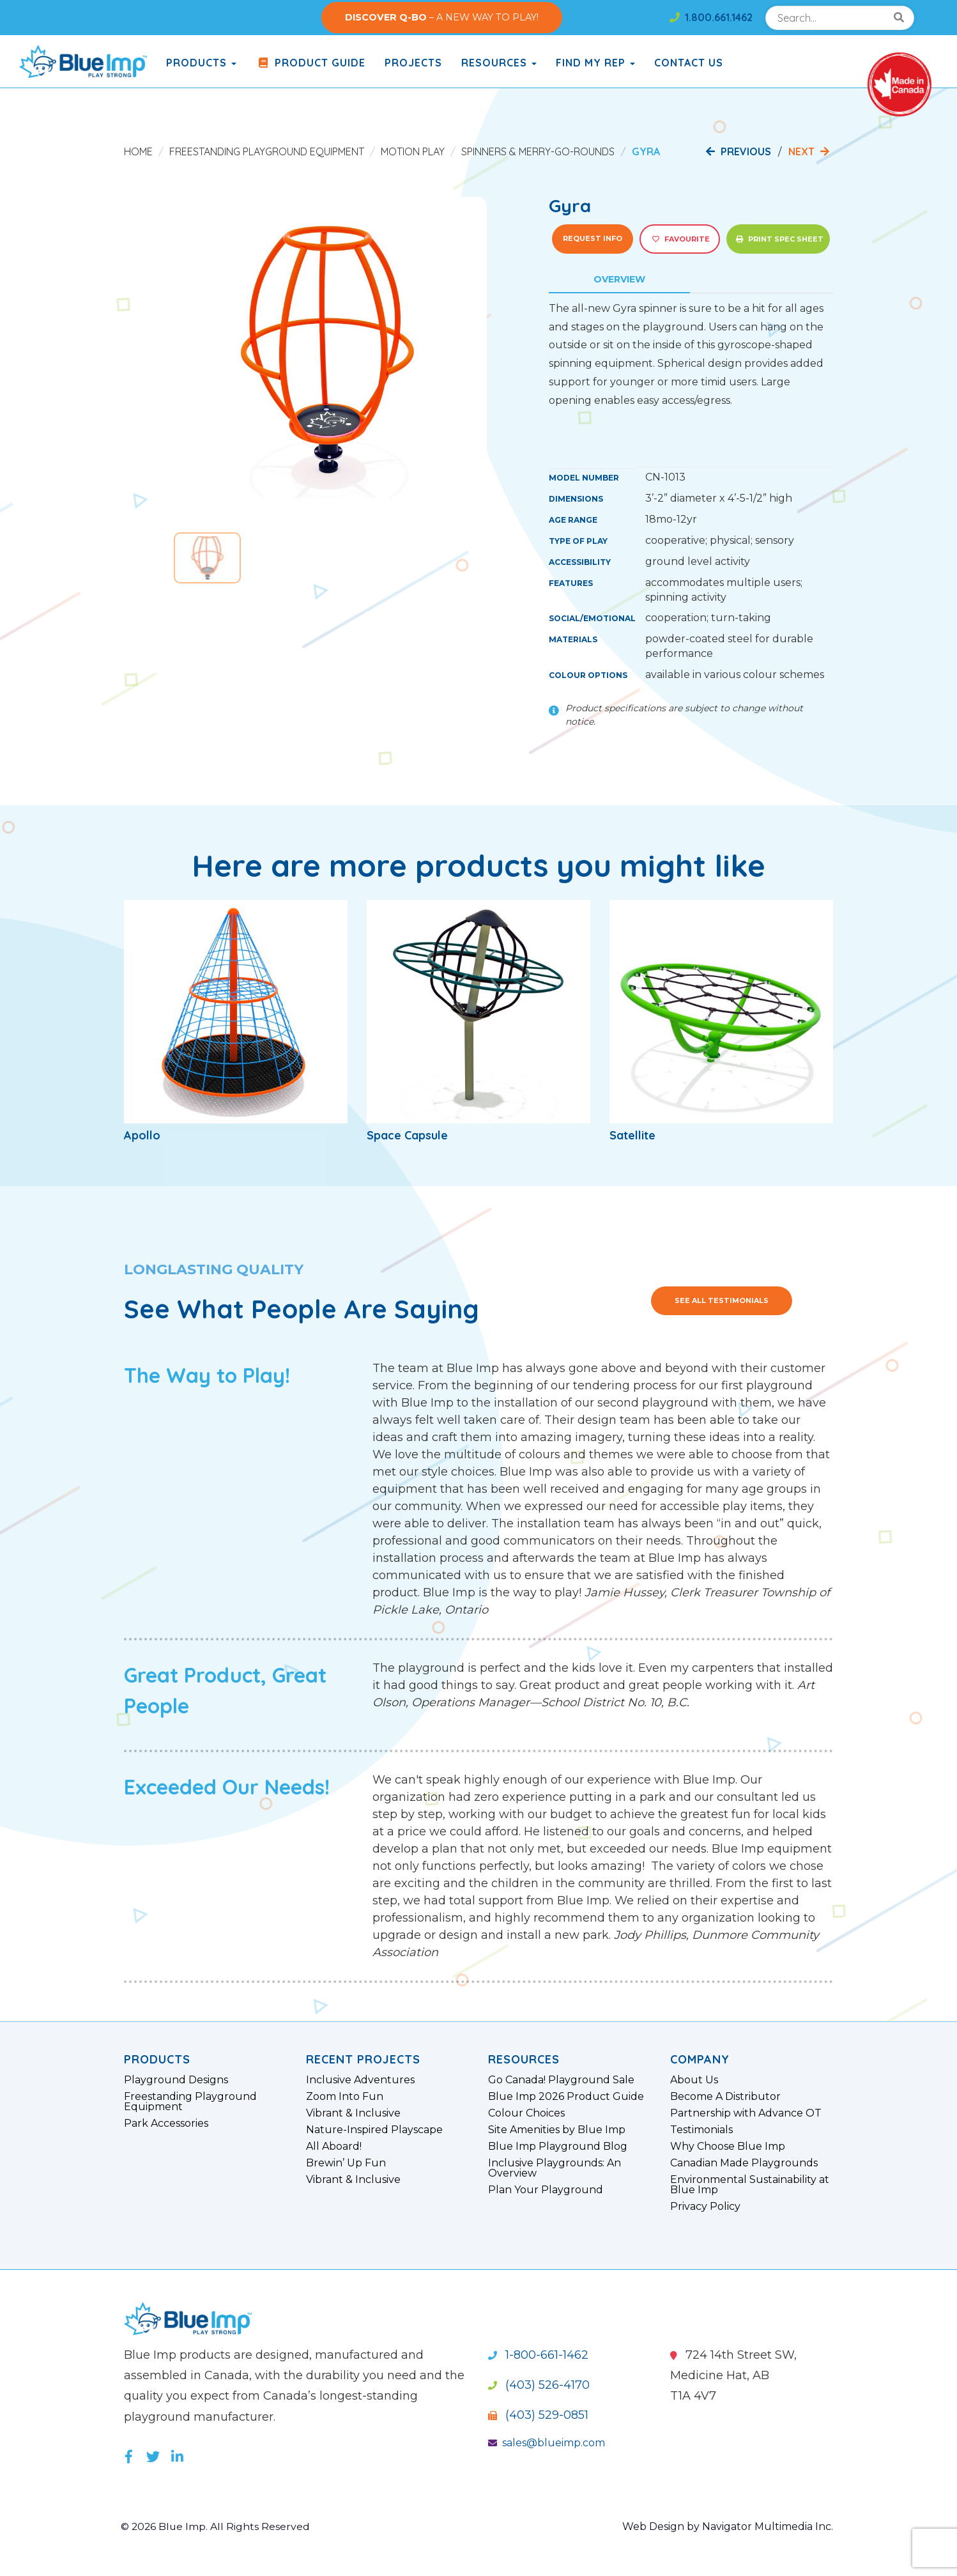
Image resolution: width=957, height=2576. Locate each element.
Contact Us (688, 62)
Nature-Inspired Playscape (374, 2130)
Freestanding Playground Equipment (266, 151)
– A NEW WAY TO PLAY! (442, 17)
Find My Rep (595, 62)
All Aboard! (334, 2146)
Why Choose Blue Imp (727, 2146)
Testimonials (701, 2130)
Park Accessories (166, 2123)
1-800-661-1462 (538, 2355)
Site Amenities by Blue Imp (556, 2130)
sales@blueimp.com (546, 2443)
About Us (694, 2080)
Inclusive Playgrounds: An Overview (554, 2168)
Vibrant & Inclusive (353, 2113)
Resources (499, 62)
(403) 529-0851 (538, 2415)
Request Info (592, 238)
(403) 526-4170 (539, 2385)
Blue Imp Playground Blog (557, 2146)
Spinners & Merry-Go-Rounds (538, 151)
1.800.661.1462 (711, 17)
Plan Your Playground (545, 2190)
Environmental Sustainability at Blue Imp (749, 2185)
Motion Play (413, 151)
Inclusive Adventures (360, 2080)
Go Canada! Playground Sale (561, 2080)
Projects (413, 62)
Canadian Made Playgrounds (744, 2163)
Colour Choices (526, 2113)
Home (138, 151)
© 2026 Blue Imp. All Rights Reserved (216, 2526)
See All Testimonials (722, 1300)
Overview (619, 279)
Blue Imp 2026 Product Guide (566, 2097)
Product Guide (310, 62)
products (201, 62)
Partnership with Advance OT (746, 2113)
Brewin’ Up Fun (346, 2163)
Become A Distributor (725, 2097)
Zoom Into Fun (344, 2097)
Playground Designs (176, 2080)
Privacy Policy (705, 2207)
